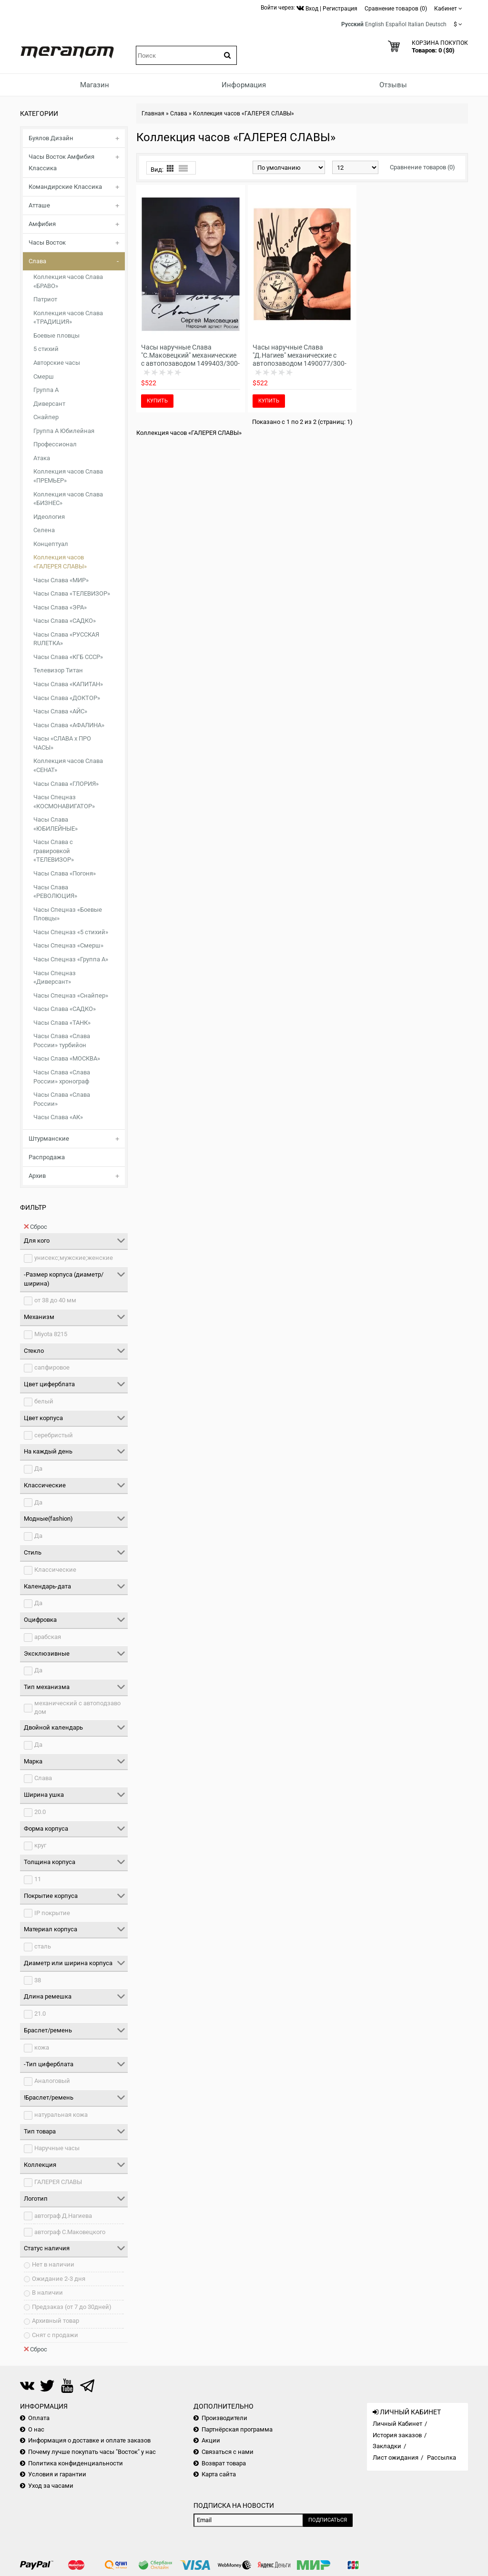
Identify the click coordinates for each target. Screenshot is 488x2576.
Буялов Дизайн (51, 138)
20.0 (40, 1811)
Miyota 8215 (50, 1334)
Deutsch (436, 24)
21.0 (40, 2013)
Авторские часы (56, 362)
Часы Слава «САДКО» (64, 620)
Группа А (46, 389)
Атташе (39, 205)
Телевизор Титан (58, 670)
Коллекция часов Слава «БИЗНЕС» (68, 499)
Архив (37, 1175)
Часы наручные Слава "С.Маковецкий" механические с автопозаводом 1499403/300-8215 (190, 359)
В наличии (47, 2292)
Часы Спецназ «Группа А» (70, 959)
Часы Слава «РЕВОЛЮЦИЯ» (55, 892)
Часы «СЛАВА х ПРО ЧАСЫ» (62, 743)
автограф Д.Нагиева (63, 2215)
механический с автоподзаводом (77, 1708)
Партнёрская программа (237, 2429)
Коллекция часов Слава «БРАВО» (68, 281)
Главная (153, 113)
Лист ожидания (395, 2457)
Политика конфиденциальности (75, 2463)
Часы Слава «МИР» (61, 580)
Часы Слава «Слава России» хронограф (61, 1077)
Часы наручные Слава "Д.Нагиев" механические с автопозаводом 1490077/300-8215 (299, 359)
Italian (416, 24)
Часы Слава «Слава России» (61, 1099)
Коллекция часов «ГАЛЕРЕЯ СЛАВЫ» (60, 562)
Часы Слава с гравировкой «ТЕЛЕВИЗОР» (53, 850)
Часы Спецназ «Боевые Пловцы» (67, 914)
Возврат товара (224, 2463)
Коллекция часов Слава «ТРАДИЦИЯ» (68, 317)
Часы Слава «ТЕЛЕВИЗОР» (71, 593)
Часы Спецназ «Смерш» (68, 945)
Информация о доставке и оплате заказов (89, 2440)
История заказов (397, 2435)
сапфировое (52, 1367)
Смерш (43, 376)
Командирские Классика (65, 186)
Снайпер (46, 417)
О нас (36, 2429)
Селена (44, 530)
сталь (42, 1946)
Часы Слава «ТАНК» (62, 1022)
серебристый (53, 1435)
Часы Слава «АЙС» (60, 711)
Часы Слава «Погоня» (64, 873)
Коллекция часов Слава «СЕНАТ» (68, 765)
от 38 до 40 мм (55, 1300)
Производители (224, 2417)
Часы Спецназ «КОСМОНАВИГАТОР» (64, 801)
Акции (211, 2440)
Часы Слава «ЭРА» (60, 607)
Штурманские (49, 1138)
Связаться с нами (228, 2451)
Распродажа (47, 1157)
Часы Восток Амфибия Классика (61, 162)
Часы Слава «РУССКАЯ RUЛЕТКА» (66, 639)
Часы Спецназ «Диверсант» (54, 977)
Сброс (35, 1226)
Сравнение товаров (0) (422, 167)
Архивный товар (55, 2320)
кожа (41, 2047)
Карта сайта (219, 2474)
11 (37, 1879)
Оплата (39, 2417)
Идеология (49, 516)
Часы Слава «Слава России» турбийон (61, 1040)
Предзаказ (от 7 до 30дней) (72, 2306)
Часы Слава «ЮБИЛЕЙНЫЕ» (55, 824)
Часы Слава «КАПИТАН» (68, 684)
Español (396, 24)
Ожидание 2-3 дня (58, 2278)
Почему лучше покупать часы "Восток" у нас (92, 2451)
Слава (37, 261)
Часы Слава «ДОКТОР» (66, 697)
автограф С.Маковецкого (69, 2232)
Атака (41, 458)
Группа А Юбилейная (63, 430)
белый (43, 1401)
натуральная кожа (61, 2114)
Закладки (387, 2446)
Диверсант (49, 403)
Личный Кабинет (397, 2423)
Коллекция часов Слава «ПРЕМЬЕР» (68, 476)
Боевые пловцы (56, 335)
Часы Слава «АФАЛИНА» (68, 725)
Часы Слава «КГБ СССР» (68, 656)
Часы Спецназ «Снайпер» (70, 995)
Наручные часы (57, 2148)
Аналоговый (52, 2080)
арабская (47, 1636)
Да (38, 1468)
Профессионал (55, 444)
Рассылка (441, 2457)
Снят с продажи (55, 2335)
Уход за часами (50, 2485)
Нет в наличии (53, 2264)
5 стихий (46, 348)
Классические (55, 1569)
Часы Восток (47, 242)
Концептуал (50, 543)
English (374, 24)
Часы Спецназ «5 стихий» (70, 932)
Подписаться (327, 2520)
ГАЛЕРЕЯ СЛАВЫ (58, 2181)
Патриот (45, 299)
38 (37, 1980)
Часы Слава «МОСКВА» (66, 1058)
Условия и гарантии (57, 2474)
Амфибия (42, 223)
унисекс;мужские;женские (73, 1257)
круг (40, 1845)
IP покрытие (52, 1913)
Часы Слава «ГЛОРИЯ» (66, 783)
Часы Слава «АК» (58, 1117)
